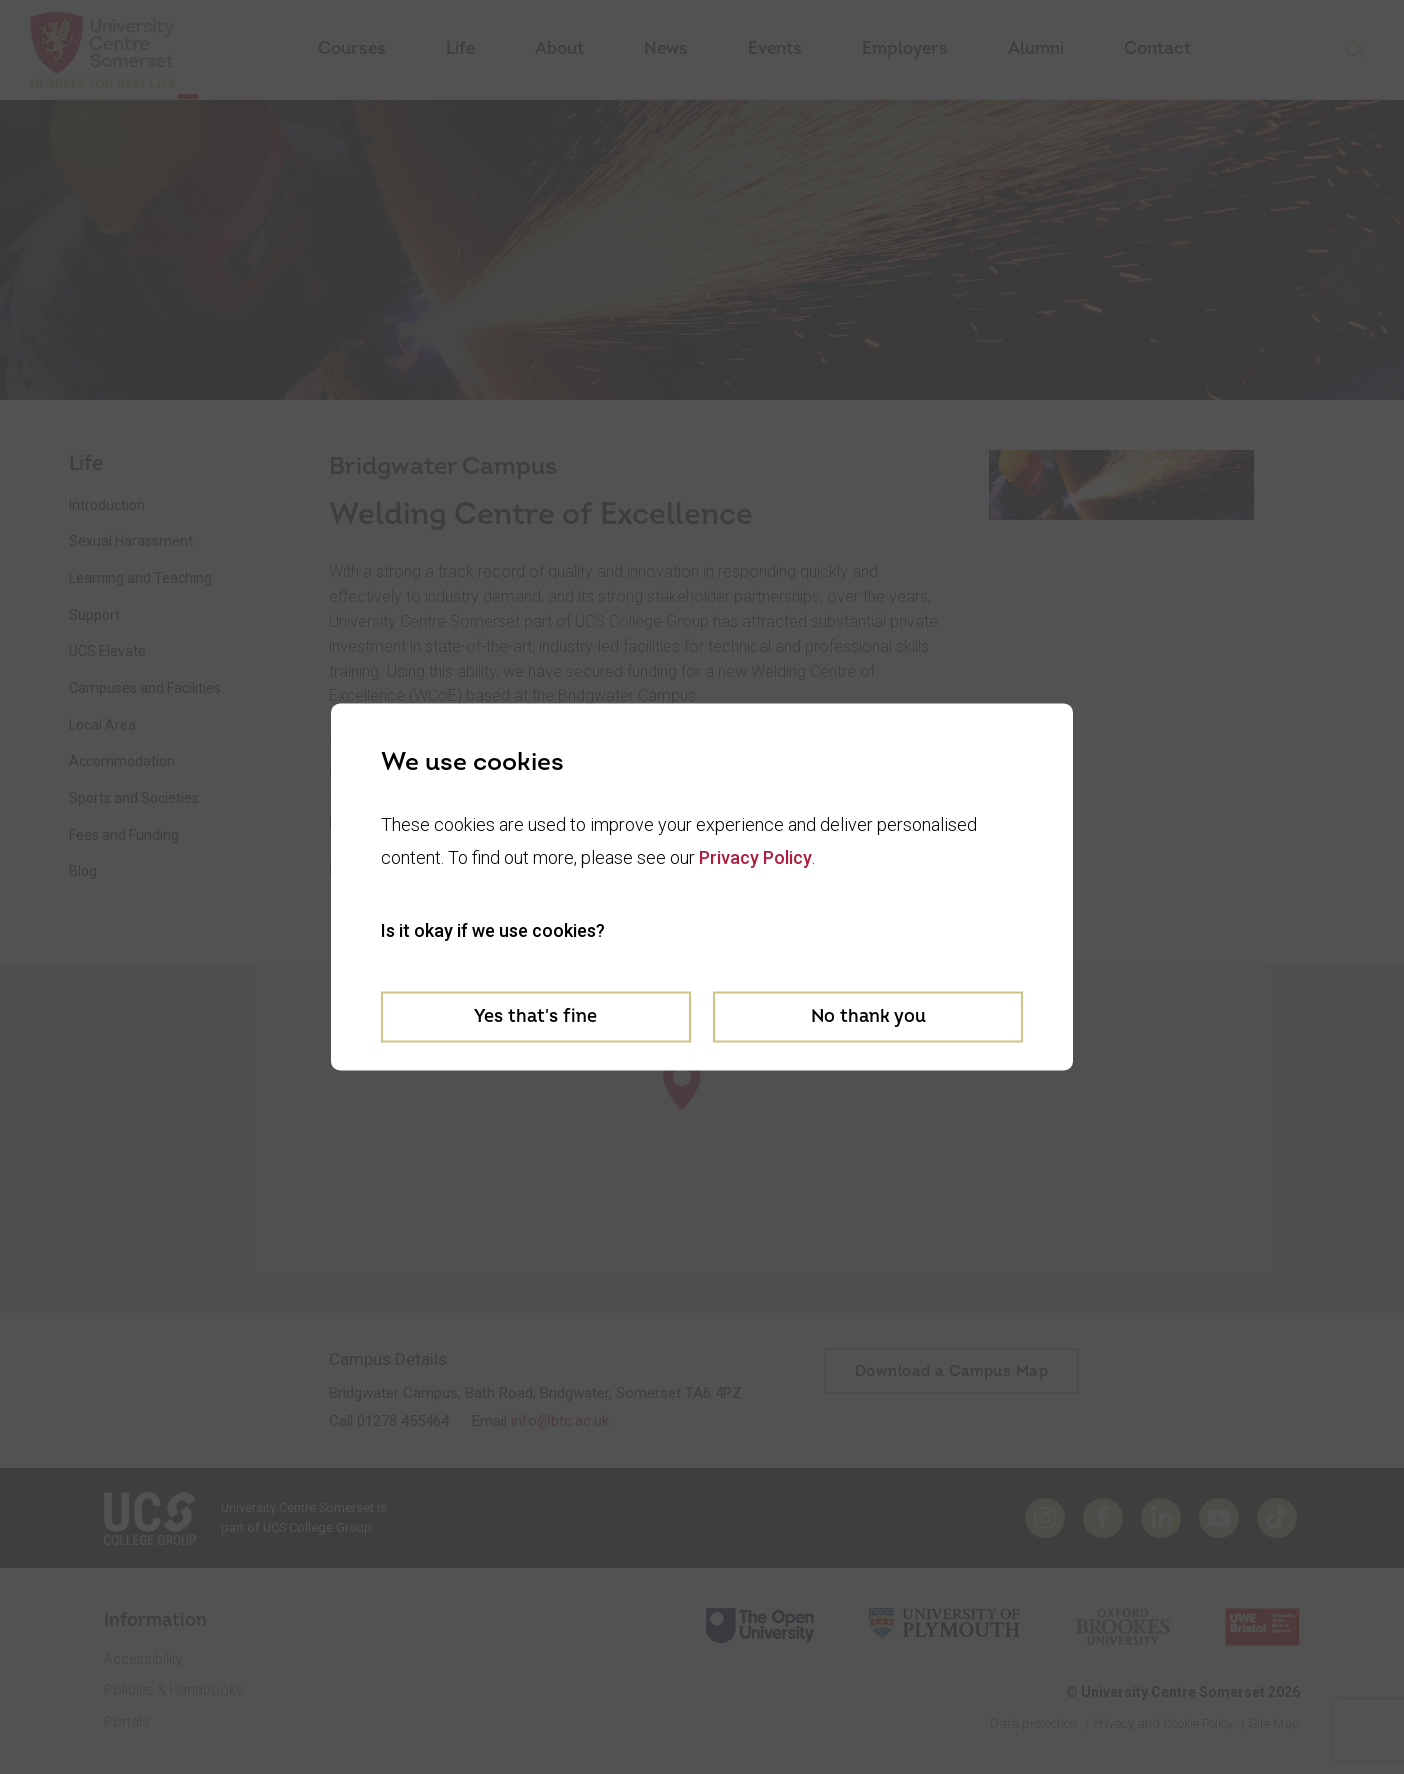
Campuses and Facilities (145, 688)
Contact (1157, 48)
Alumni (1036, 48)
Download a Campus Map (952, 1371)
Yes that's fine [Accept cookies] (535, 1015)
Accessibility (143, 1659)
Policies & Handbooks (174, 1690)
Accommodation (122, 761)
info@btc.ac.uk (560, 1421)
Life (460, 48)
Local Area (102, 725)
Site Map (1274, 1723)
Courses (352, 48)
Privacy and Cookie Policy (1163, 1723)
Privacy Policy (755, 856)
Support (94, 615)
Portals (127, 1722)
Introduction (107, 505)
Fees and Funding (124, 835)
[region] (702, 1138)
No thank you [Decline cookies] (868, 1015)
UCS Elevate (107, 651)
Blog (83, 871)
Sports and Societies (134, 798)
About (559, 48)
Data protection (1033, 1723)
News (666, 48)
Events (775, 48)
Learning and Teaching (140, 578)
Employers (905, 48)
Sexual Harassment (131, 541)
